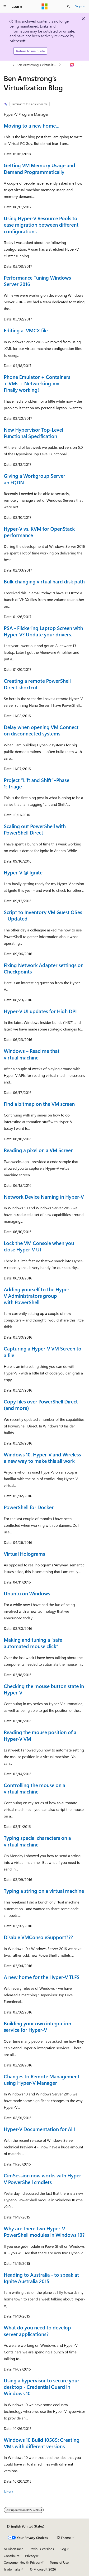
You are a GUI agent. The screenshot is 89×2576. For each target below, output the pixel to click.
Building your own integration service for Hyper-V (37, 2026)
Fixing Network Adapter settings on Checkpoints (44, 968)
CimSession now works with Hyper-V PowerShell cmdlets (43, 2178)
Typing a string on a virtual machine (44, 1890)
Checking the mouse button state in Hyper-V (44, 1689)
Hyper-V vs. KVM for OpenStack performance (39, 531)
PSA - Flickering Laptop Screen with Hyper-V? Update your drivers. (43, 631)
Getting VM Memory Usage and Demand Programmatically (39, 168)
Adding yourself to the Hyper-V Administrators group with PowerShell (37, 1296)
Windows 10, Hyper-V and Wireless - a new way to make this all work (44, 1457)
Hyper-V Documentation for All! (39, 2129)
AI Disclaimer (13, 2549)
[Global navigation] (4, 6)
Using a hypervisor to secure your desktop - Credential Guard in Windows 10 (41, 2387)
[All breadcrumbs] (8, 65)
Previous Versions (41, 2549)
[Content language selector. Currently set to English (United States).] (25, 2526)
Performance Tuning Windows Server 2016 (37, 280)
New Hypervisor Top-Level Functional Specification (33, 432)
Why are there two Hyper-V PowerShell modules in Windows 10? (44, 2231)
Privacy (30, 2555)
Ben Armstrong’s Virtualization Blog (37, 64)
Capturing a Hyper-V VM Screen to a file (42, 1351)
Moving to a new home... (31, 125)
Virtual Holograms (24, 1553)
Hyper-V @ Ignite (23, 872)
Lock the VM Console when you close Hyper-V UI (39, 1246)
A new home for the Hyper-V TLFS (42, 1977)
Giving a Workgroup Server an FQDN (34, 478)
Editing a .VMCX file (26, 330)
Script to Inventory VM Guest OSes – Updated (43, 915)
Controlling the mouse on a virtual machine (34, 1788)
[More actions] (81, 65)
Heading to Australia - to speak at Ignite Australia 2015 (41, 2277)
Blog (63, 2549)
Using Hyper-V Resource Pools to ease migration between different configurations (41, 224)
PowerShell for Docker (29, 1507)
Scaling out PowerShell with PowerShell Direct (35, 829)
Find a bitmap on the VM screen (39, 1103)
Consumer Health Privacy (22, 2562)
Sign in (80, 6)
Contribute (11, 2555)
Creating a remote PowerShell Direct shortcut (37, 683)
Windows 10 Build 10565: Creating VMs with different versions (42, 2442)
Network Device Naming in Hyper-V (44, 1196)
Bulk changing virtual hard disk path (44, 581)
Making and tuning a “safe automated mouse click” (33, 1642)
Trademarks (12, 2569)
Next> (9, 2491)
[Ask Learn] (72, 65)
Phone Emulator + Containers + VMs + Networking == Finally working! (37, 383)
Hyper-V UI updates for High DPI (40, 1011)
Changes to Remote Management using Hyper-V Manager (42, 2079)
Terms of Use (59, 2562)
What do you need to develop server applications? (37, 2330)
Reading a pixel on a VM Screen (39, 1150)
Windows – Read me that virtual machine (32, 1053)
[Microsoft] (45, 6)
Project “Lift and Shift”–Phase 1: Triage (36, 783)
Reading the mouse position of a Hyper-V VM (40, 1735)
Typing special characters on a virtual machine (37, 1840)
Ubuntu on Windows (27, 1593)
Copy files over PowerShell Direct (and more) (41, 1404)
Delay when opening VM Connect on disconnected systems (41, 730)
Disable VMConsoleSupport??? (38, 1937)
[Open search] (68, 6)
